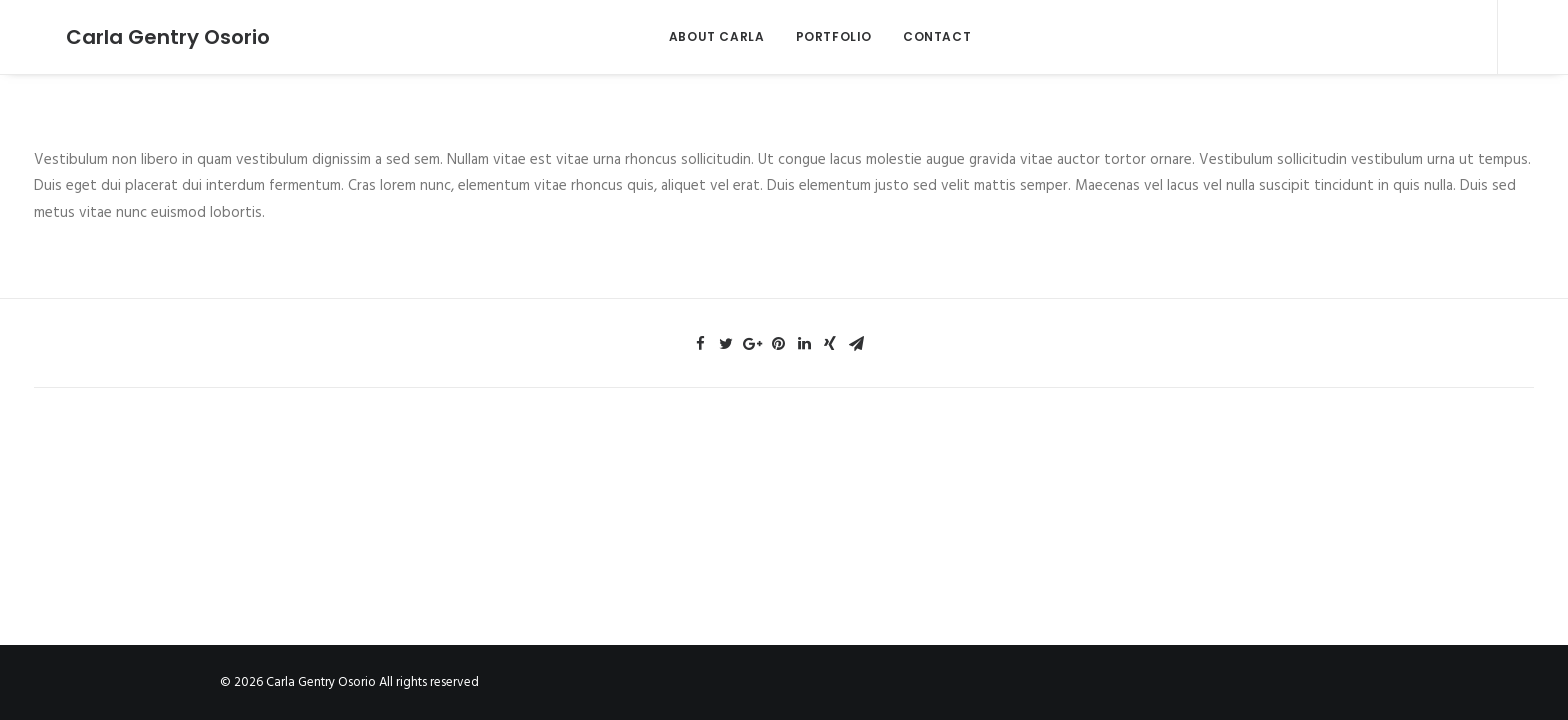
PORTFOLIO (818, 36)
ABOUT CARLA (701, 36)
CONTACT (921, 36)
